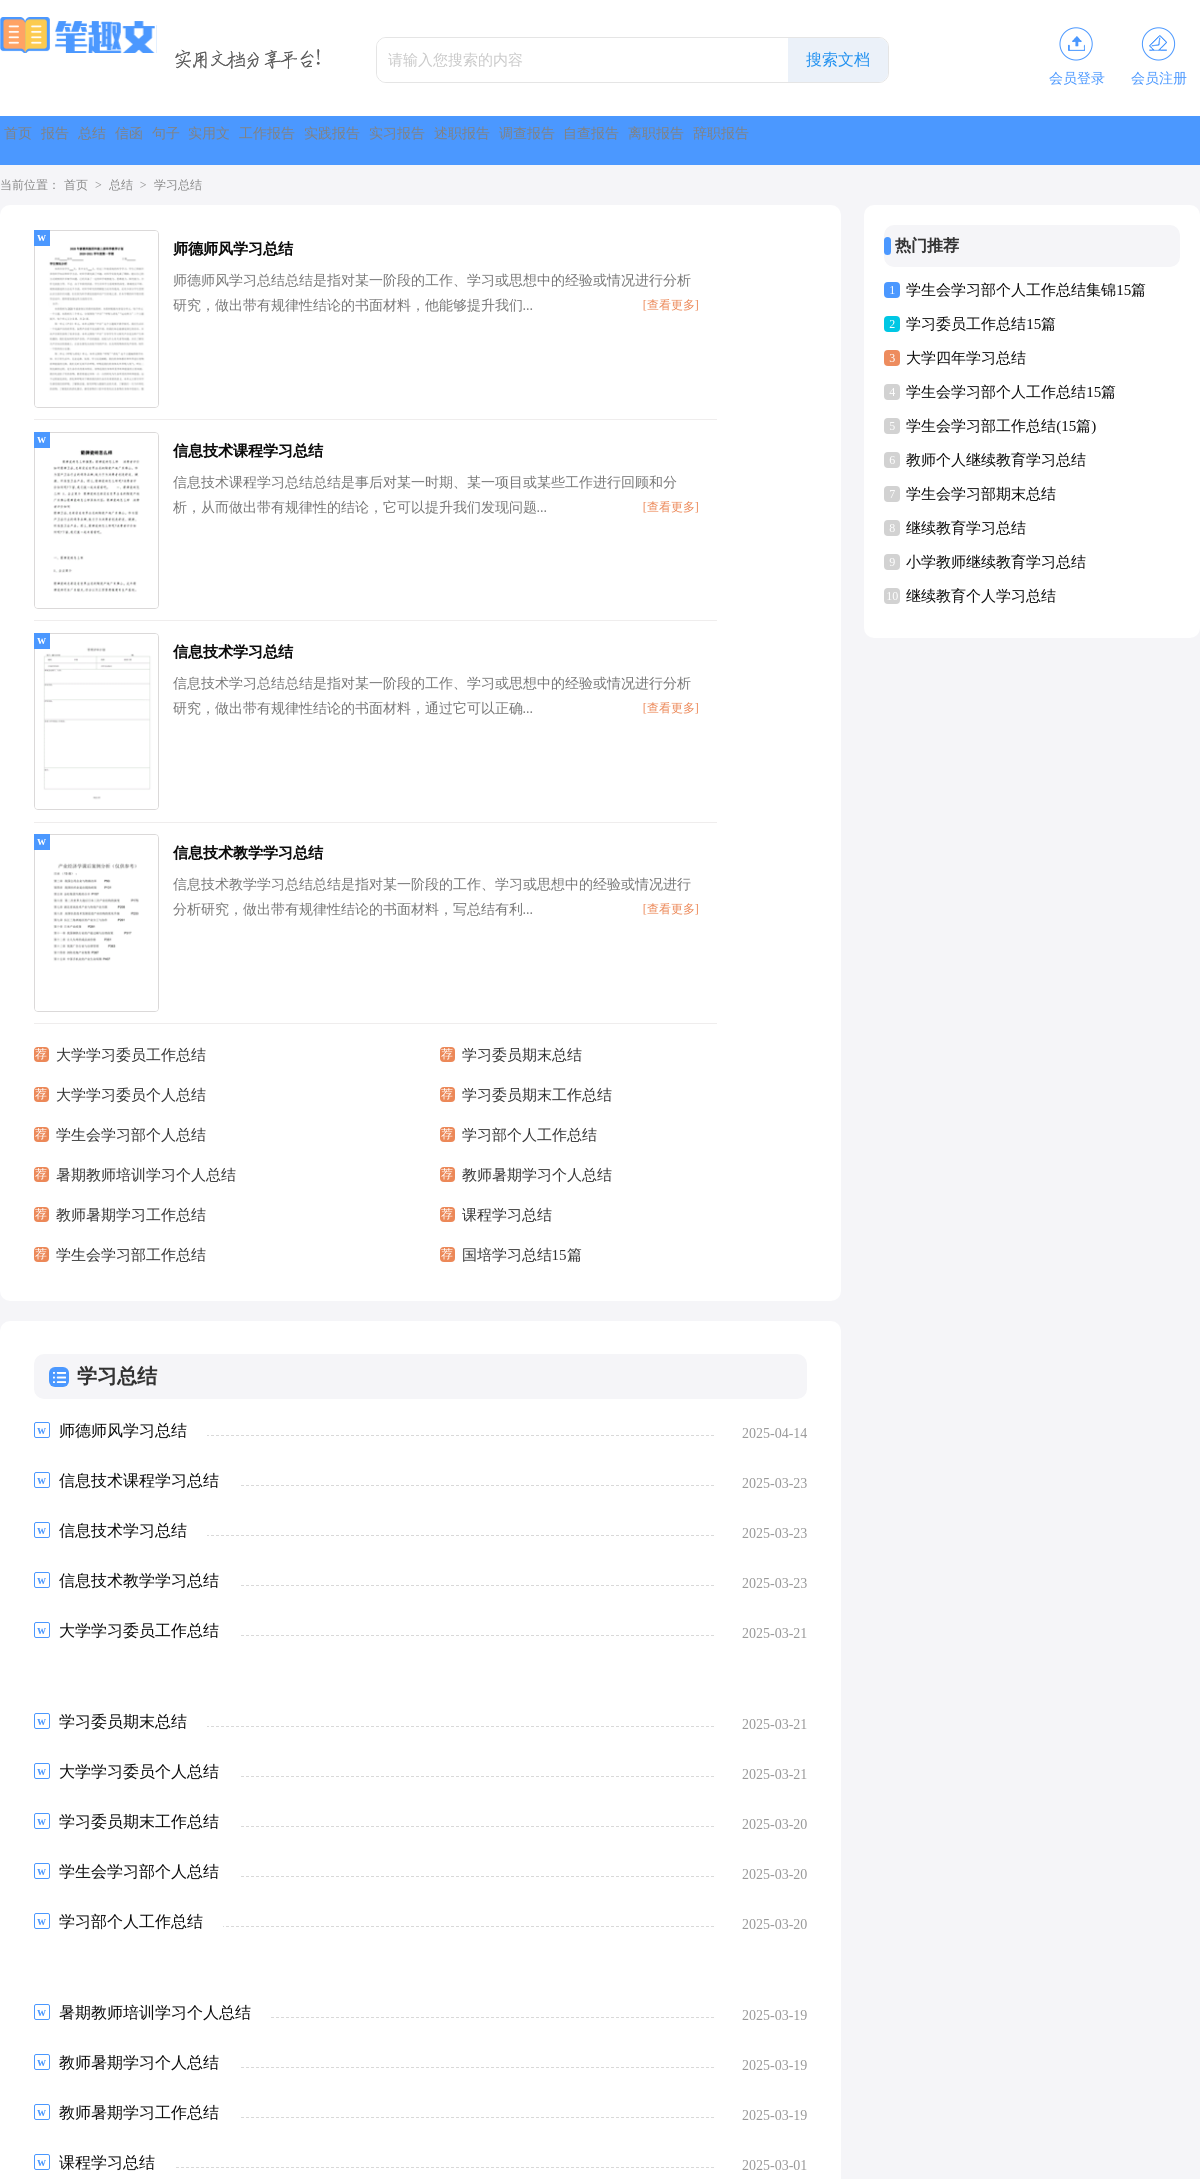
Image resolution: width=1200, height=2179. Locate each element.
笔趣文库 (576, 2155)
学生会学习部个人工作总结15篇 (1011, 392)
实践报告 (604, 140)
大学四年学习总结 (966, 358)
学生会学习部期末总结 (981, 494)
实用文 (404, 140)
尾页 (360, 2013)
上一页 (88, 2013)
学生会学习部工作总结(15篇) (1001, 426)
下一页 (297, 2013)
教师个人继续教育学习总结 (996, 460)
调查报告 (916, 140)
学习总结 (178, 185)
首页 (36, 140)
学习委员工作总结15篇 (981, 324)
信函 (252, 140)
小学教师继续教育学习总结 (996, 562)
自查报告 (1020, 140)
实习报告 (708, 140)
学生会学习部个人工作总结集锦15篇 (1026, 290)
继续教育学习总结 (966, 528)
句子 (324, 140)
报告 (108, 140)
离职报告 (1124, 140)
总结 (180, 140)
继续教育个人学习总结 (981, 596)
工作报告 (500, 140)
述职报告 (812, 140)
